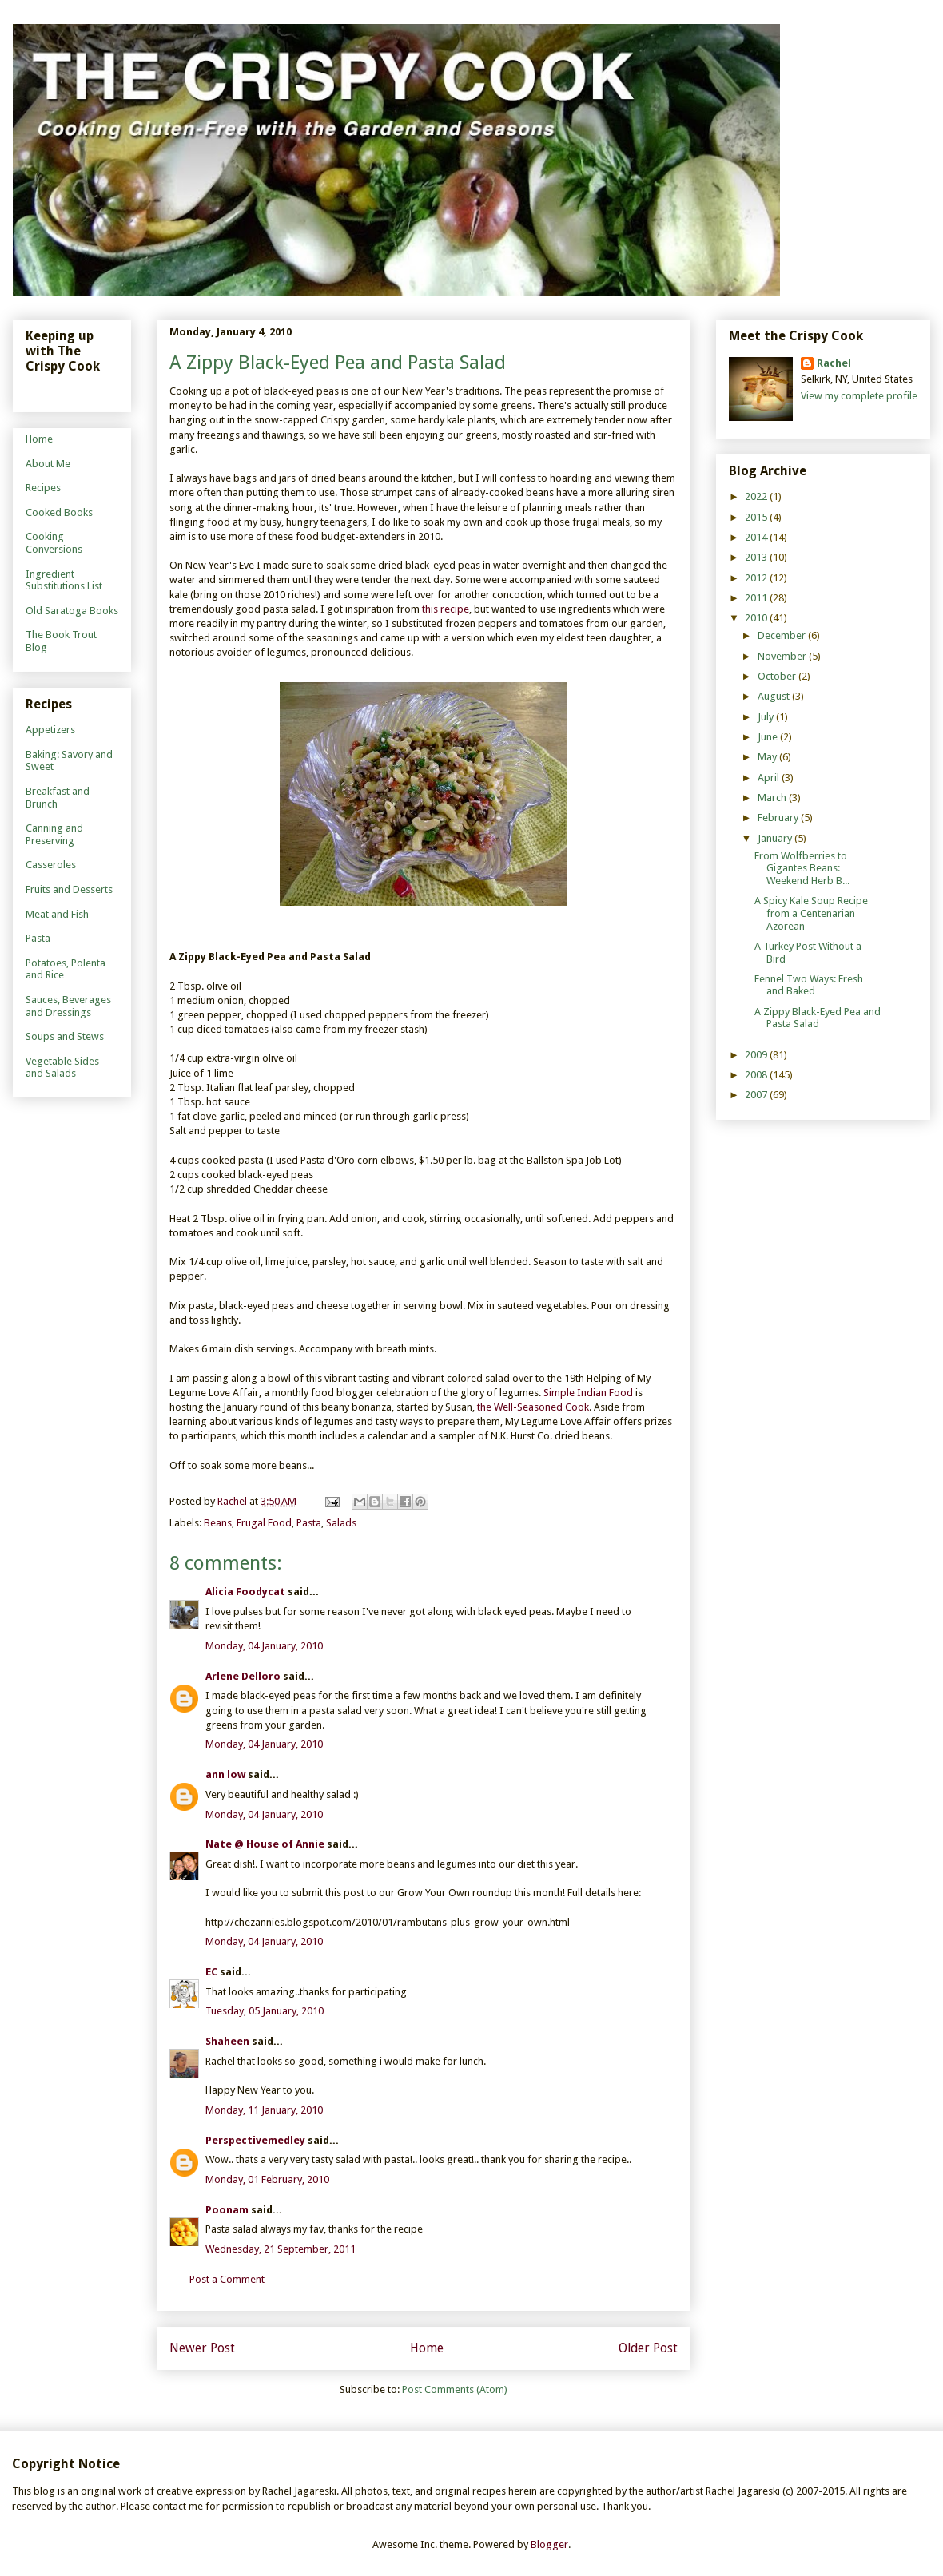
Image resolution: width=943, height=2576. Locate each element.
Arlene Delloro (243, 1676)
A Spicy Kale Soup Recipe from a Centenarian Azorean (811, 913)
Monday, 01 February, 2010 (267, 2179)
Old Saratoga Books (72, 611)
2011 (757, 598)
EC (211, 1972)
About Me (48, 464)
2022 (757, 496)
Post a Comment (227, 2279)
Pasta (308, 1523)
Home (427, 2348)
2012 (757, 578)
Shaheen (227, 2041)
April (770, 778)
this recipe (445, 609)
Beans (218, 1523)
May (768, 757)
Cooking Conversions (54, 542)
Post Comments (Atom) (454, 2389)
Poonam (227, 2210)
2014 (757, 537)
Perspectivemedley (255, 2140)
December (783, 635)
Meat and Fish (57, 914)
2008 (757, 1075)
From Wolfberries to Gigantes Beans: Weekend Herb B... (801, 868)
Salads (341, 1523)
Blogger (549, 2544)
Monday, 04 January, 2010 (264, 1646)
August (775, 696)
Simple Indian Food (588, 1393)
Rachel (834, 363)
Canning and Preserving (54, 834)
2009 (757, 1055)
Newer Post (202, 2348)
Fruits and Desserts (69, 889)
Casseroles (51, 865)
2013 (757, 557)
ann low (225, 1774)
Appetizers (50, 730)
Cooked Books (59, 512)
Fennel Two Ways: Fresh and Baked (808, 985)
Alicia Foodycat (245, 1592)
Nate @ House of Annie (264, 1844)
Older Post (648, 2348)
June (769, 737)
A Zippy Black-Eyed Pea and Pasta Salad (817, 1018)
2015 (757, 517)
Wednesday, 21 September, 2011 (280, 2249)
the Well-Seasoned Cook (533, 1407)
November (783, 656)
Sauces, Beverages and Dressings (68, 1006)
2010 (757, 618)
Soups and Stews (65, 1036)
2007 (757, 1095)
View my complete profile (859, 396)
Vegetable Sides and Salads (62, 1067)
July (767, 717)
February (779, 818)
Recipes (43, 488)
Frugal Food (264, 1523)
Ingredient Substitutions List (64, 580)
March (773, 798)
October (778, 676)
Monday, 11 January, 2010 (264, 2110)
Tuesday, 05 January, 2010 (264, 2011)
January (776, 838)
